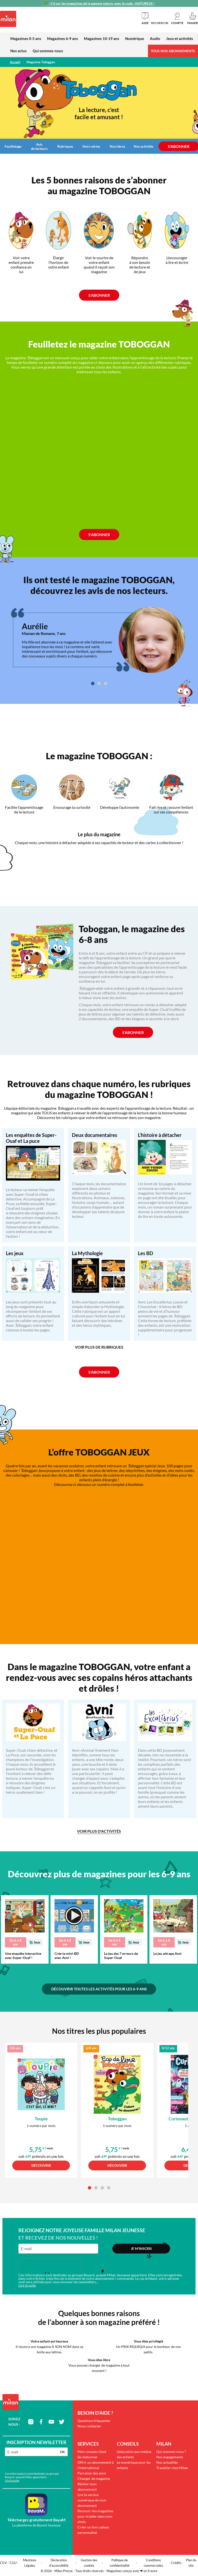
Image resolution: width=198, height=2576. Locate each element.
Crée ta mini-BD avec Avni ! (68, 1956)
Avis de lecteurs (39, 146)
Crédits (176, 2563)
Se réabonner (88, 2457)
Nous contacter (89, 2426)
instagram (30, 2421)
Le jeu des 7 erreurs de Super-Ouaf (124, 1956)
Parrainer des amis (92, 2473)
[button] (177, 18)
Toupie (41, 2124)
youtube (51, 2421)
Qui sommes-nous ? (171, 2451)
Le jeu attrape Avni (169, 1953)
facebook (41, 2421)
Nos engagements (169, 2457)
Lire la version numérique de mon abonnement (92, 2500)
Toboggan (117, 2124)
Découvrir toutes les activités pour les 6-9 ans (99, 1994)
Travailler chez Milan (172, 2468)
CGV (3, 2563)
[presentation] (49, 2271)
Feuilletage (13, 146)
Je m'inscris (141, 2254)
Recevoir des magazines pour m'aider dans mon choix (95, 2516)
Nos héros (117, 146)
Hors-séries (91, 146)
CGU (13, 2563)
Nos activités (143, 146)
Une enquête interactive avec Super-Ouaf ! (21, 1958)
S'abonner (99, 295)
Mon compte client (92, 2451)
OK (62, 2452)
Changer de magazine (94, 2478)
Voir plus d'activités (99, 1831)
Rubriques (65, 146)
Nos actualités (167, 2462)
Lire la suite (27, 2291)
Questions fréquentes (94, 2421)
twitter (61, 2421)
